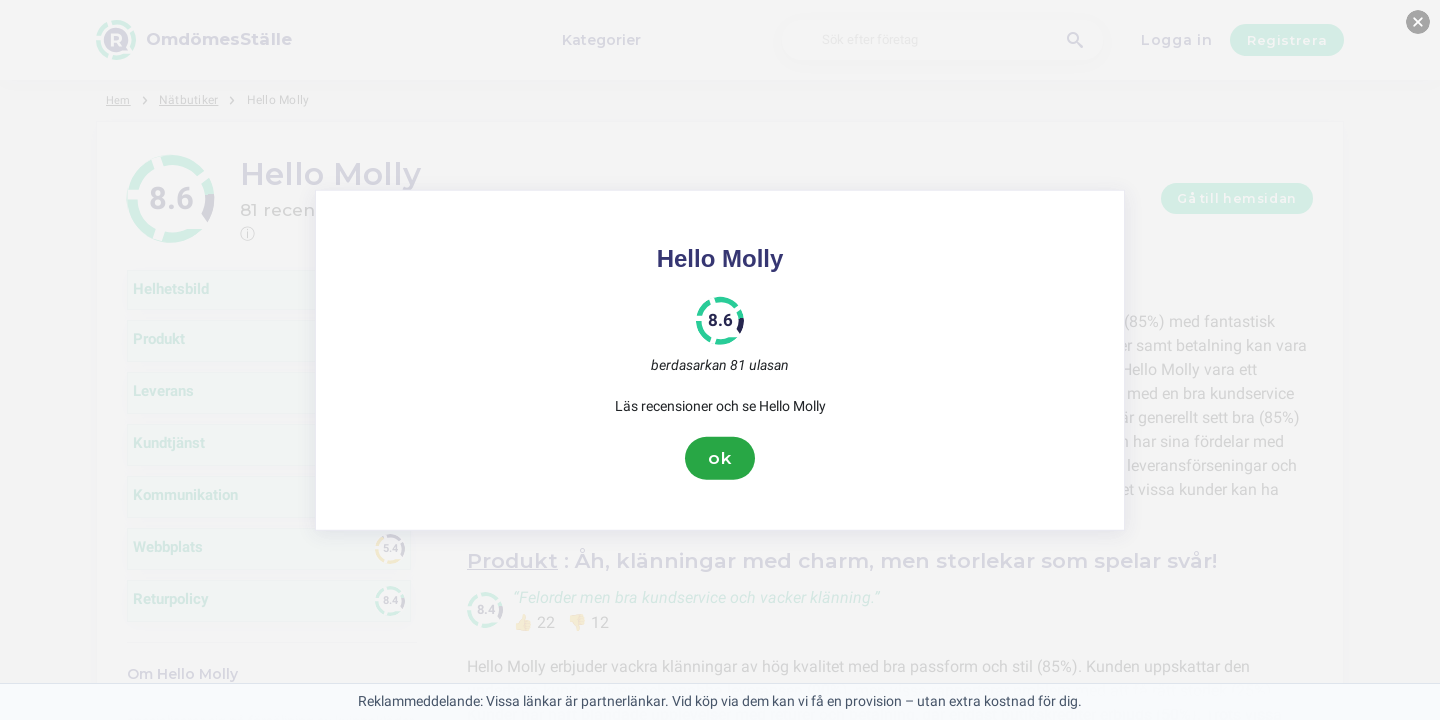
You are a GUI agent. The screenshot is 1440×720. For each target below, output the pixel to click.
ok (720, 458)
